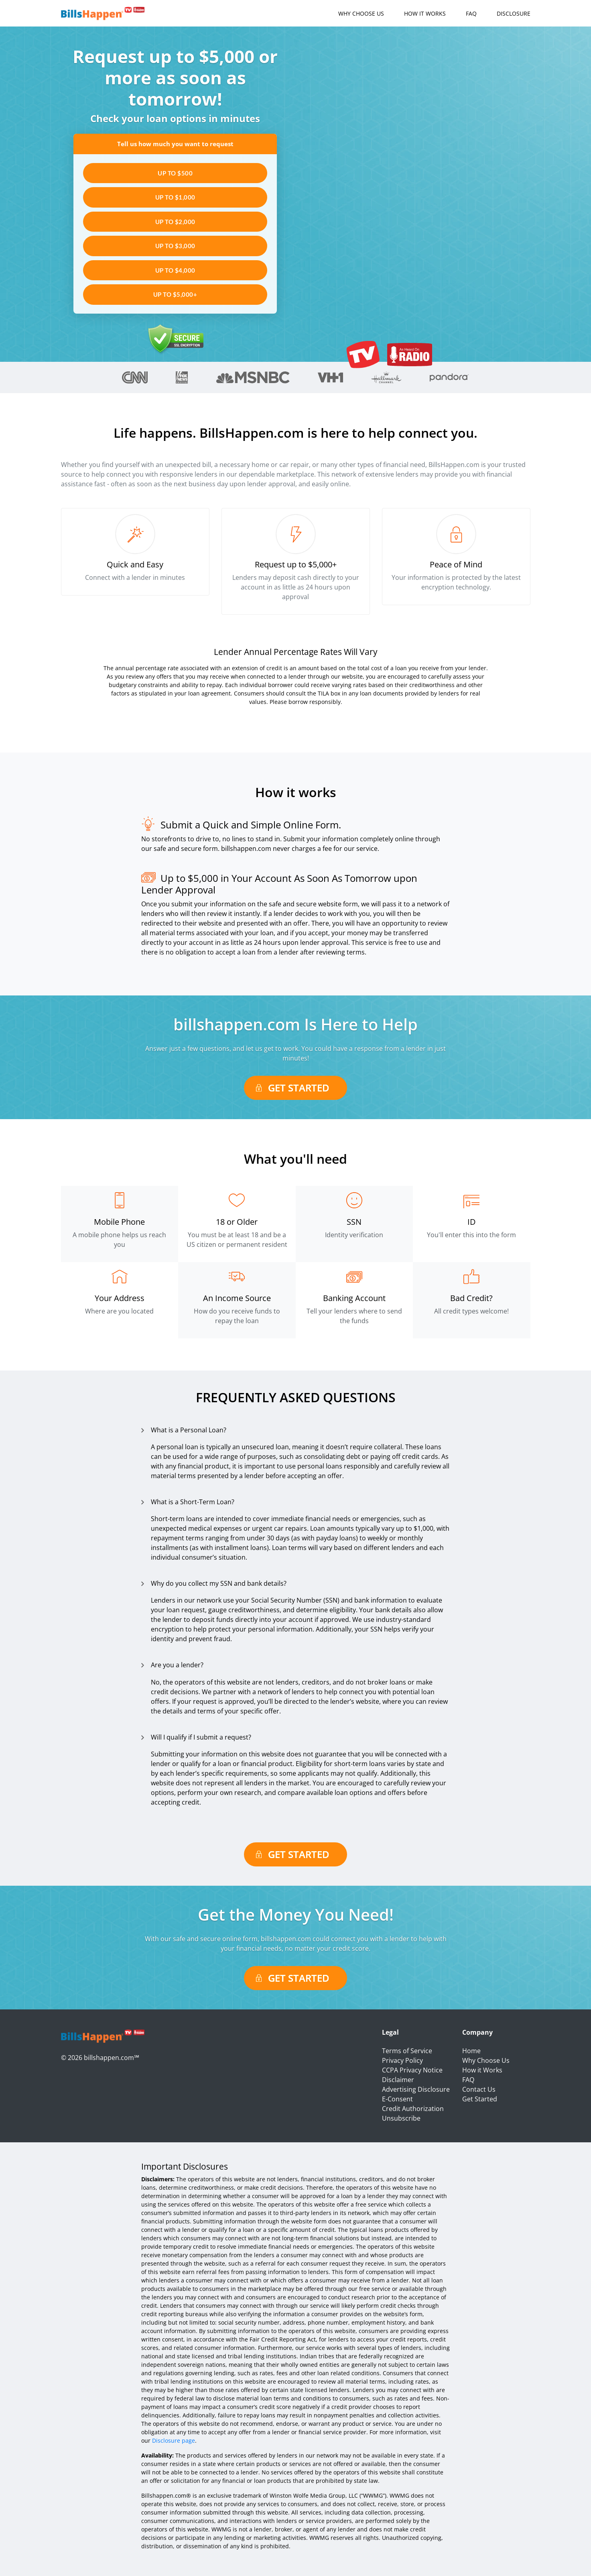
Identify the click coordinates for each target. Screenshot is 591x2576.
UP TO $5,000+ (175, 294)
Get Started (298, 1087)
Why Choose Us (361, 13)
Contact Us (479, 2089)
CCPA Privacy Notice (412, 2070)
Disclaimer (398, 2079)
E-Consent (397, 2099)
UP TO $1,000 (175, 197)
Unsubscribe (401, 2118)
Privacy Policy (402, 2060)
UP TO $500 (175, 173)
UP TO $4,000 (175, 270)
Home (471, 2050)
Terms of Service (407, 2050)
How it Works (425, 13)
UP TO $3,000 (175, 245)
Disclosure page (173, 2440)
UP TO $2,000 (175, 221)
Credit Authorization (413, 2108)
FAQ (471, 13)
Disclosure (513, 13)
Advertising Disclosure (416, 2089)
